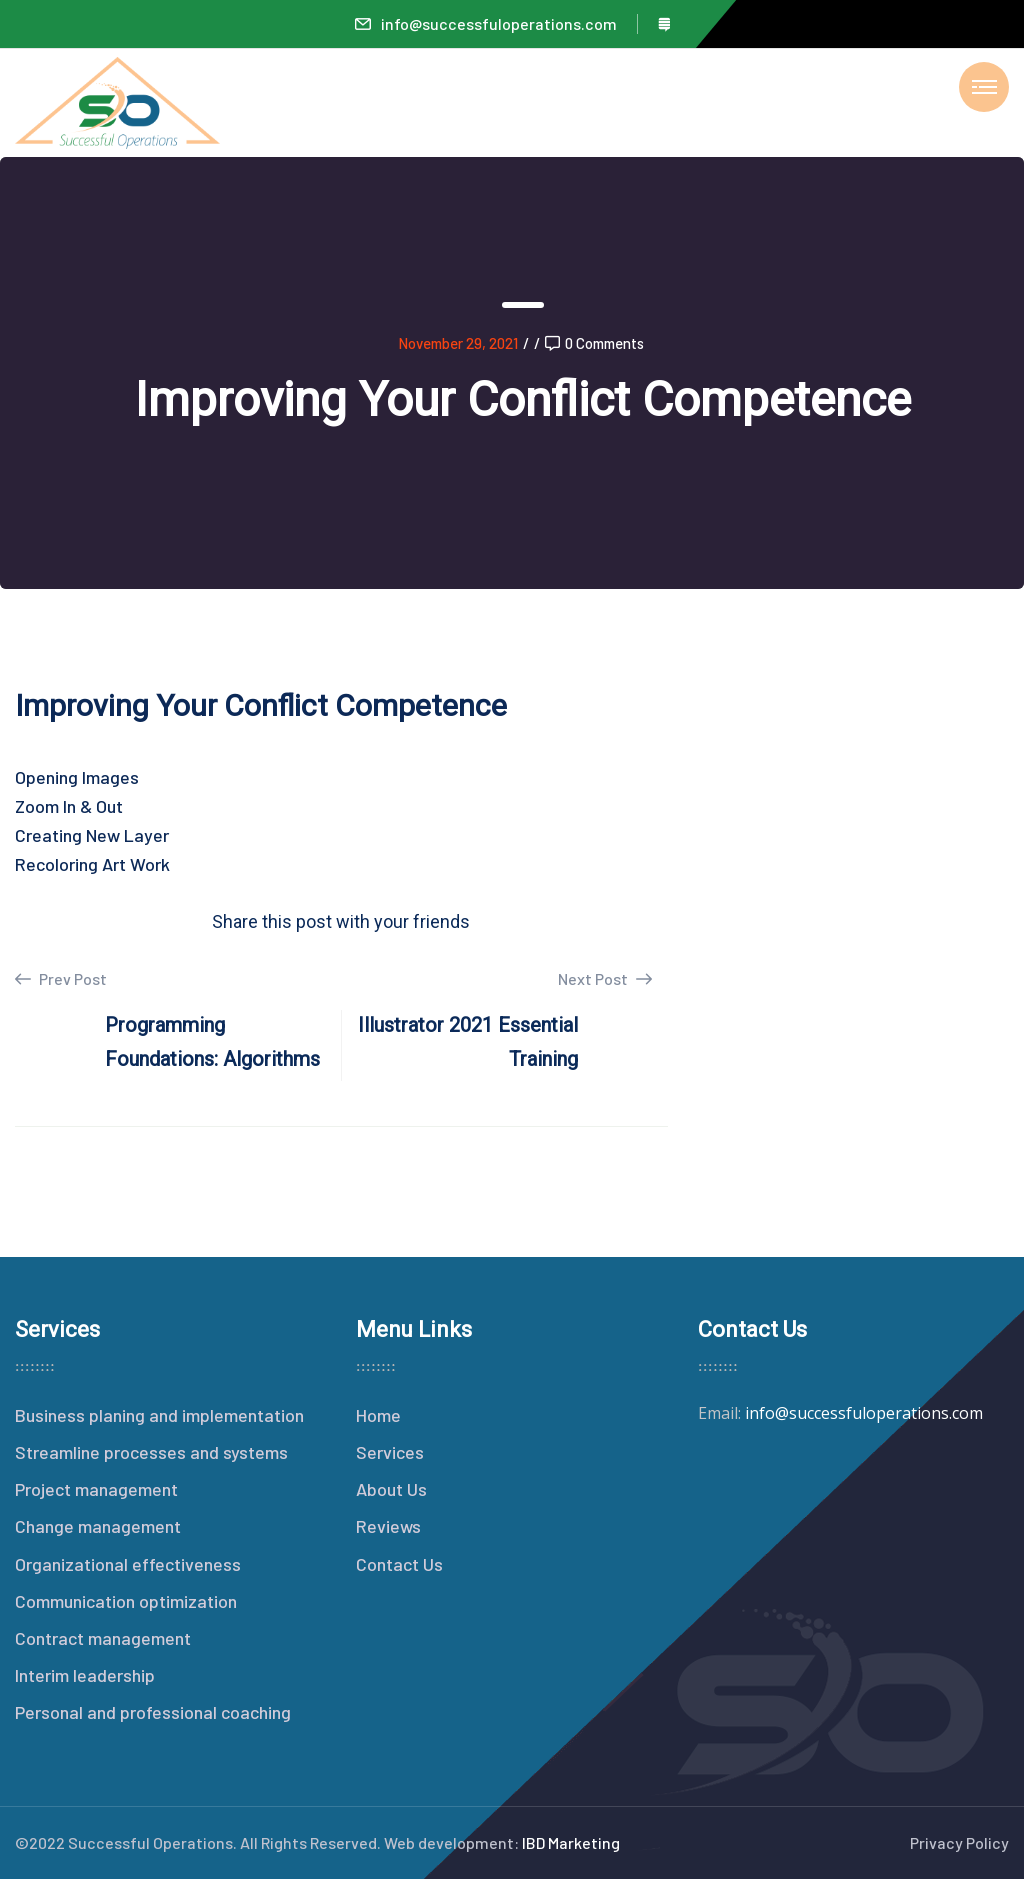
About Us (391, 1489)
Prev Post (61, 979)
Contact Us (399, 1564)
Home (378, 1415)
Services (390, 1452)
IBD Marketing (571, 1842)
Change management (98, 1526)
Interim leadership (85, 1675)
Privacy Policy (959, 1842)
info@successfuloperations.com (486, 23)
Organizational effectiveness (128, 1564)
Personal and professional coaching (153, 1712)
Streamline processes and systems (151, 1452)
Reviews (388, 1526)
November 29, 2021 (458, 343)
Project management (96, 1489)
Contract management (103, 1638)
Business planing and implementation (159, 1415)
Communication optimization (126, 1601)
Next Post (605, 978)
